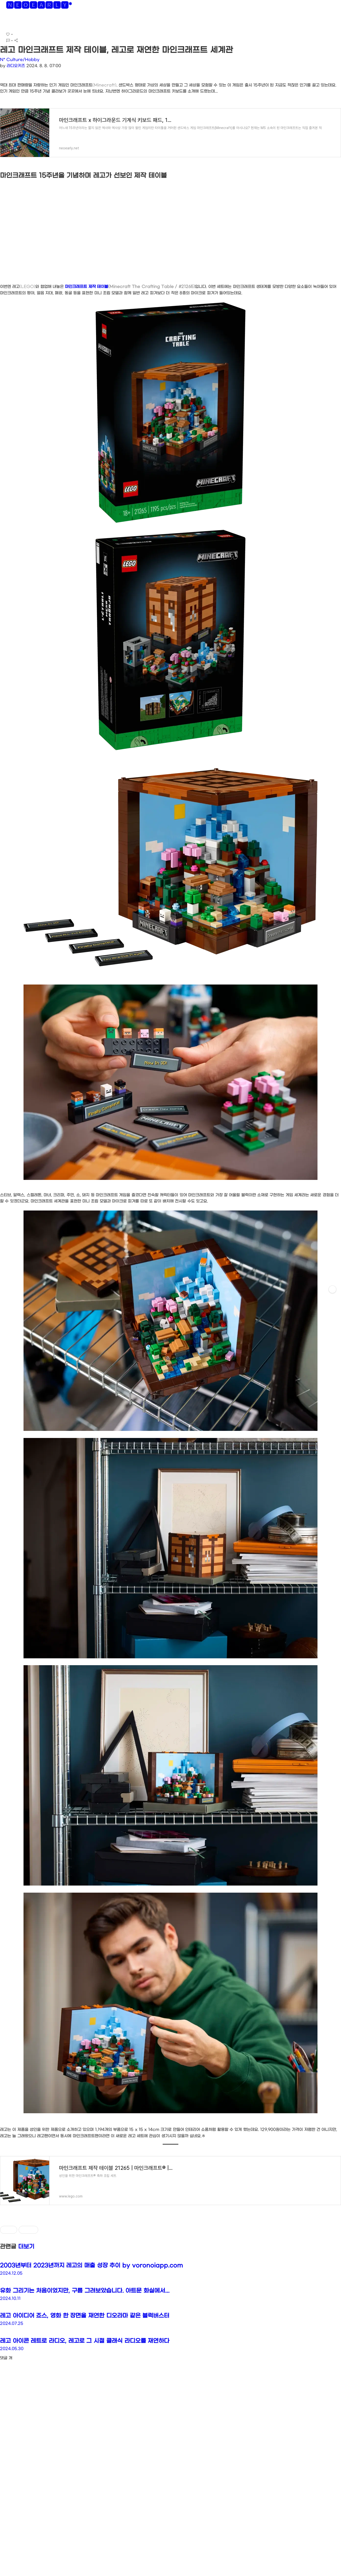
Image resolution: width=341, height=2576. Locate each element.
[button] (8, 22)
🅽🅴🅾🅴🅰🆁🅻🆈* (39, 6)
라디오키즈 (16, 65)
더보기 (26, 2383)
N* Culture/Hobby (19, 59)
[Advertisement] (170, 1221)
